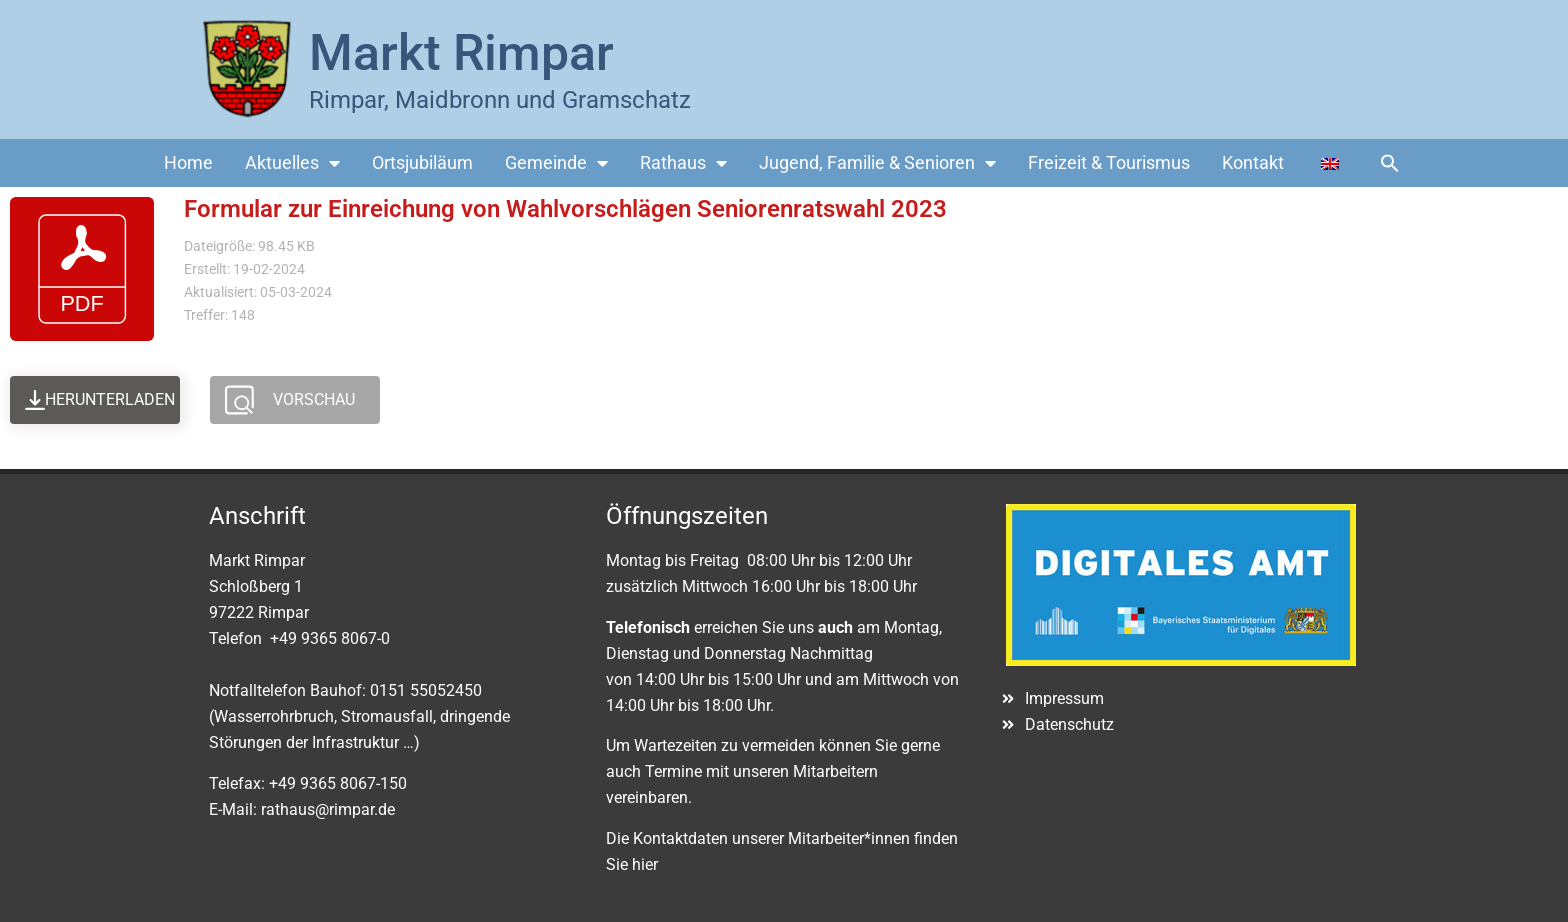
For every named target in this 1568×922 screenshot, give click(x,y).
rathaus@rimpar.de (328, 809)
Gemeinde (556, 163)
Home (188, 162)
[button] (1390, 163)
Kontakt (1253, 162)
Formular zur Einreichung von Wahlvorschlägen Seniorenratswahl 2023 (565, 209)
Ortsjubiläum (422, 162)
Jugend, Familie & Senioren (877, 163)
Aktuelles (292, 163)
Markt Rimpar (461, 53)
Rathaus (683, 163)
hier (645, 864)
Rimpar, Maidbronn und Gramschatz (500, 100)
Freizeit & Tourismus (1109, 162)
